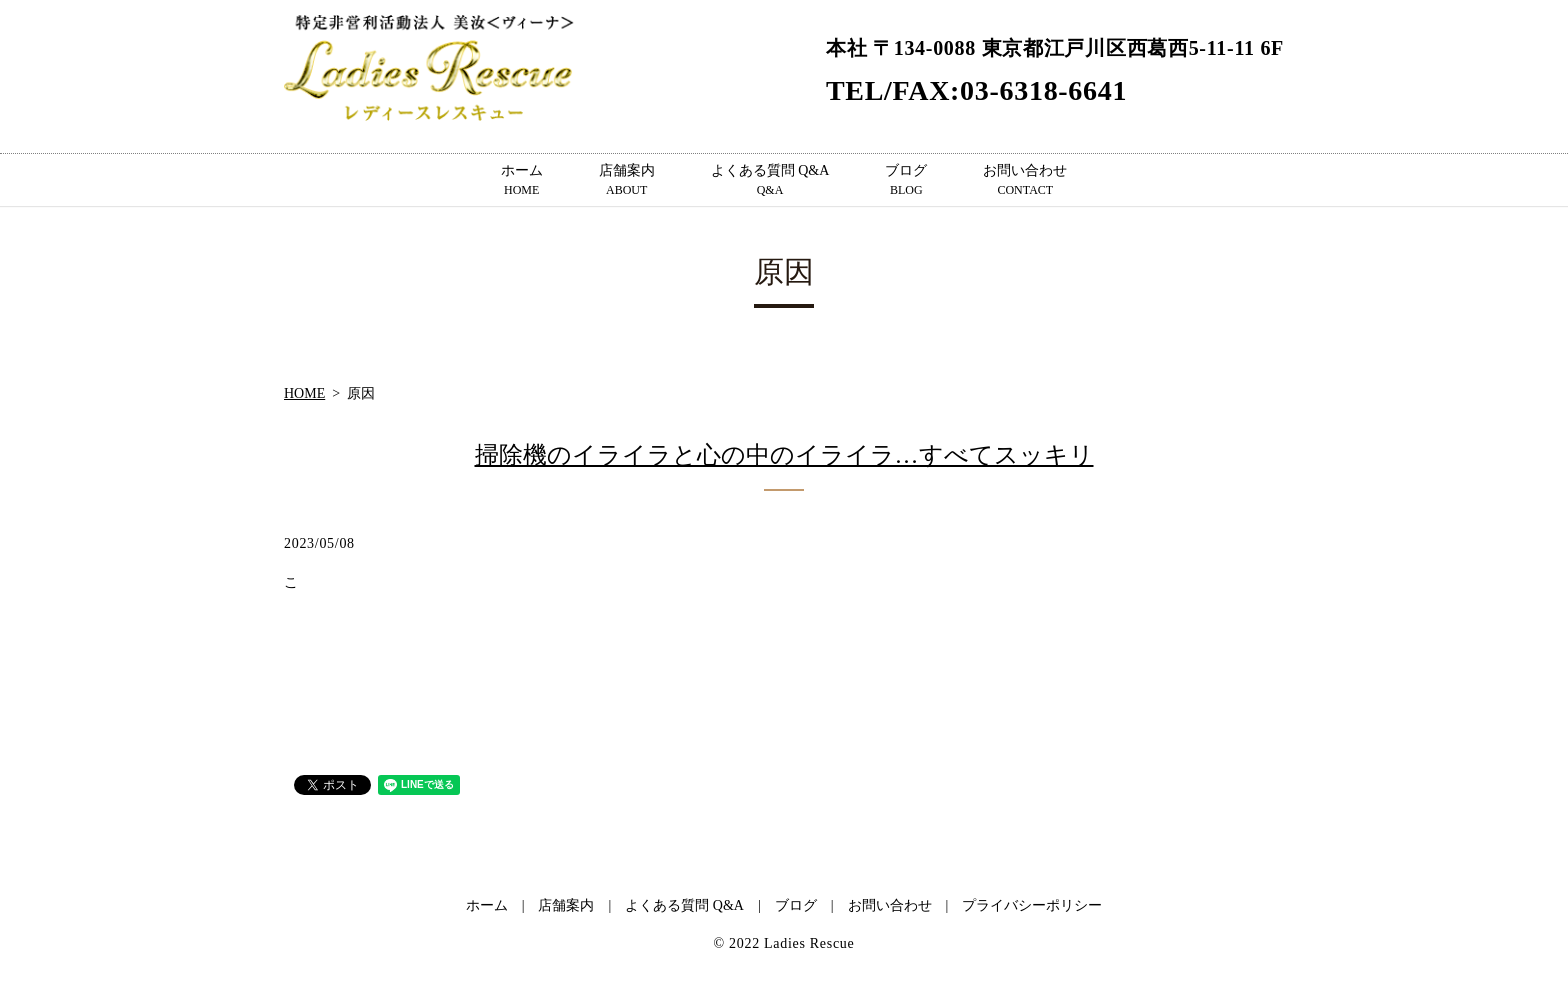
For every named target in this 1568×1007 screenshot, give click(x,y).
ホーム (522, 181)
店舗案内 (627, 181)
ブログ (906, 181)
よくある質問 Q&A (770, 181)
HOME (304, 393)
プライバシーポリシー (1032, 905)
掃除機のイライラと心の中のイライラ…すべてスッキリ (784, 455)
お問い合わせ (1025, 181)
